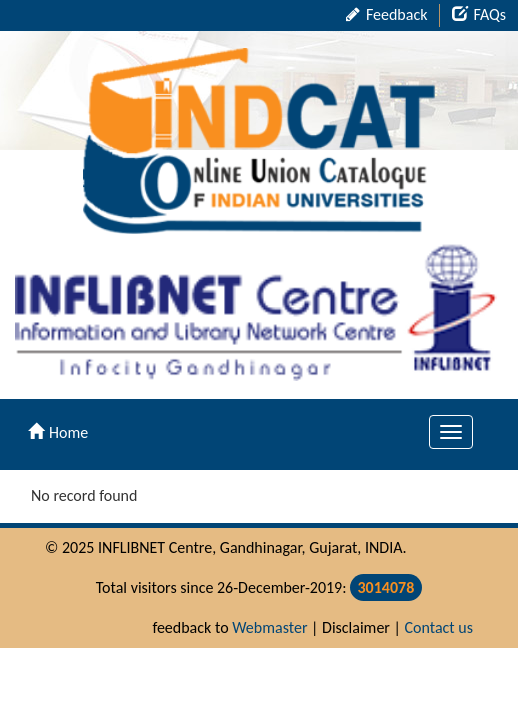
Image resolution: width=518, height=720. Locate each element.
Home (58, 432)
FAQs (479, 14)
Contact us (439, 627)
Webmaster (269, 627)
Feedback (386, 14)
